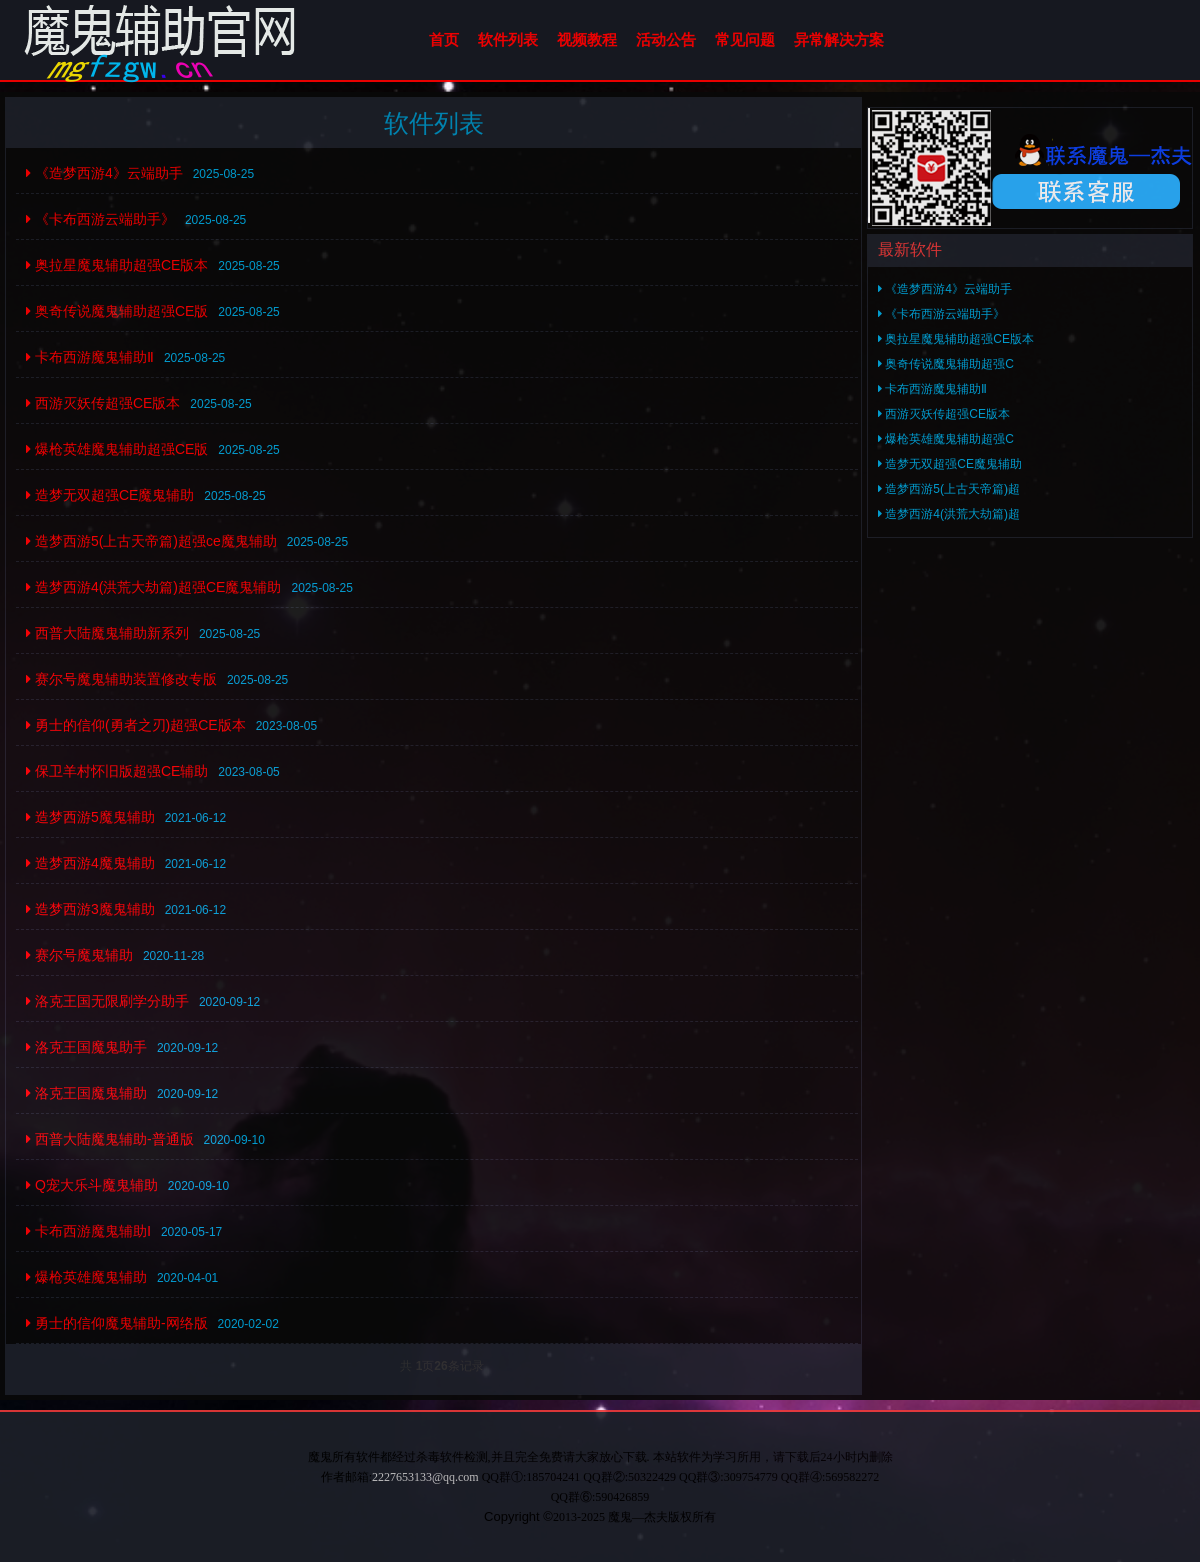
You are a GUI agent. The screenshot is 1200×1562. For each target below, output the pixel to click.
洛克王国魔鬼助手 (86, 1047)
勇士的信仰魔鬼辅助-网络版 (117, 1323)
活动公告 (666, 39)
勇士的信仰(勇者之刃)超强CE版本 (136, 725)
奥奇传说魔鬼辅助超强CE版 (117, 311)
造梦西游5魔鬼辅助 (90, 817)
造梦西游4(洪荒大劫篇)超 (949, 514)
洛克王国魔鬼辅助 (86, 1093)
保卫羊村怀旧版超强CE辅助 (117, 771)
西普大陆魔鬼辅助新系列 (107, 633)
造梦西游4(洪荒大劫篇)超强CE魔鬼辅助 (153, 587)
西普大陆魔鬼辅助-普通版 (110, 1139)
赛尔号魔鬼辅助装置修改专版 (121, 679)
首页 (444, 39)
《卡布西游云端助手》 (100, 219)
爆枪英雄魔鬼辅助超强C (946, 439)
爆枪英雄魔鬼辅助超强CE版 (117, 449)
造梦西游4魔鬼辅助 (90, 863)
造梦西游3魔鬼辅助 (90, 909)
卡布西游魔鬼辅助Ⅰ (88, 1231)
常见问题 (745, 39)
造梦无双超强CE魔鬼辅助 (110, 495)
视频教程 (587, 39)
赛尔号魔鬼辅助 (79, 955)
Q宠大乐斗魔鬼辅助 (92, 1185)
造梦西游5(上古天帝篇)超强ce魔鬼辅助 (151, 541)
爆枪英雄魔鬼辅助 (86, 1277)
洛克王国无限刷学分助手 (107, 1001)
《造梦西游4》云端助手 (104, 173)
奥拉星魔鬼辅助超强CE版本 (117, 265)
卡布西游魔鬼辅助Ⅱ (90, 357)
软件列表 (508, 39)
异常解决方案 (839, 39)
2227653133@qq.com (425, 1477)
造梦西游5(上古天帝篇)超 (949, 489)
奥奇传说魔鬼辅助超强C (946, 364)
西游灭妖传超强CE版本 (103, 403)
